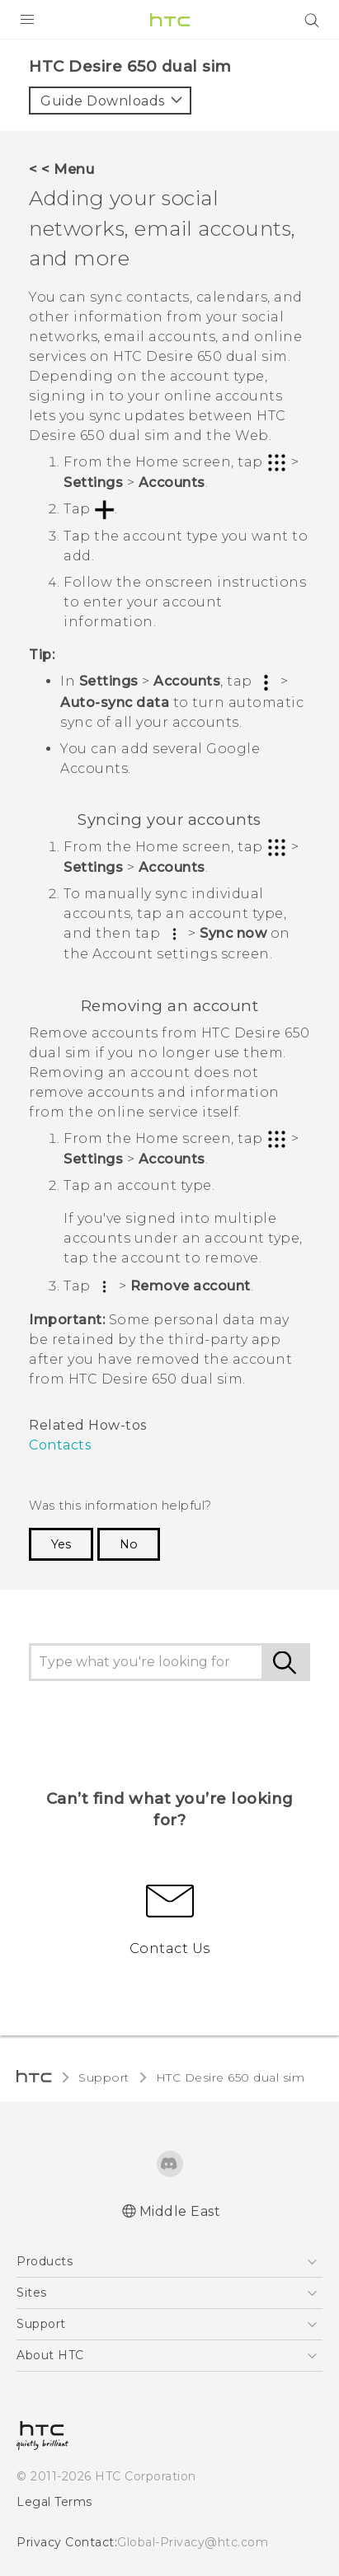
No (129, 1544)
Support (103, 2077)
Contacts (60, 1445)
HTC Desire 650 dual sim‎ (230, 2077)
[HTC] (170, 20)
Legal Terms (54, 2501)
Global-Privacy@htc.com (192, 2542)
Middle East (180, 2211)
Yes (61, 1544)
